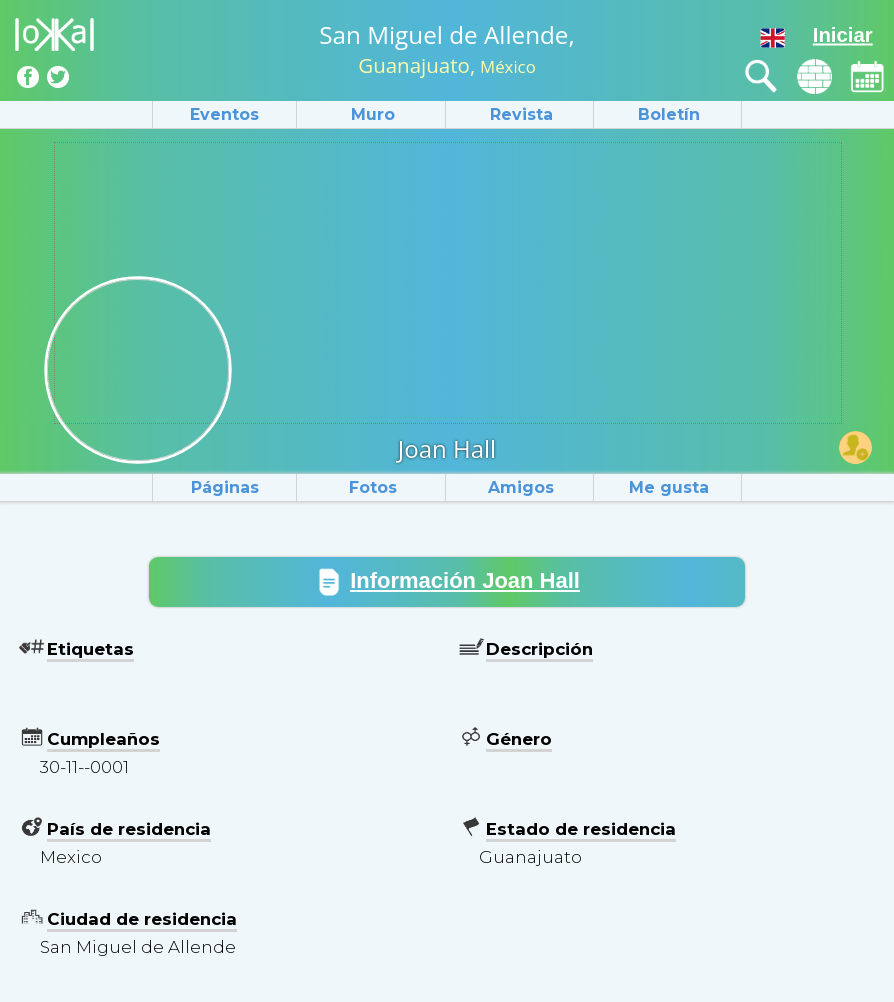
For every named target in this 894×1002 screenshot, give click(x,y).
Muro (373, 114)
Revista (521, 114)
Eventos (224, 114)
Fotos (373, 487)
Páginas (225, 487)
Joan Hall (447, 448)
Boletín (669, 114)
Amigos (521, 487)
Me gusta (669, 487)
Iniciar (843, 35)
